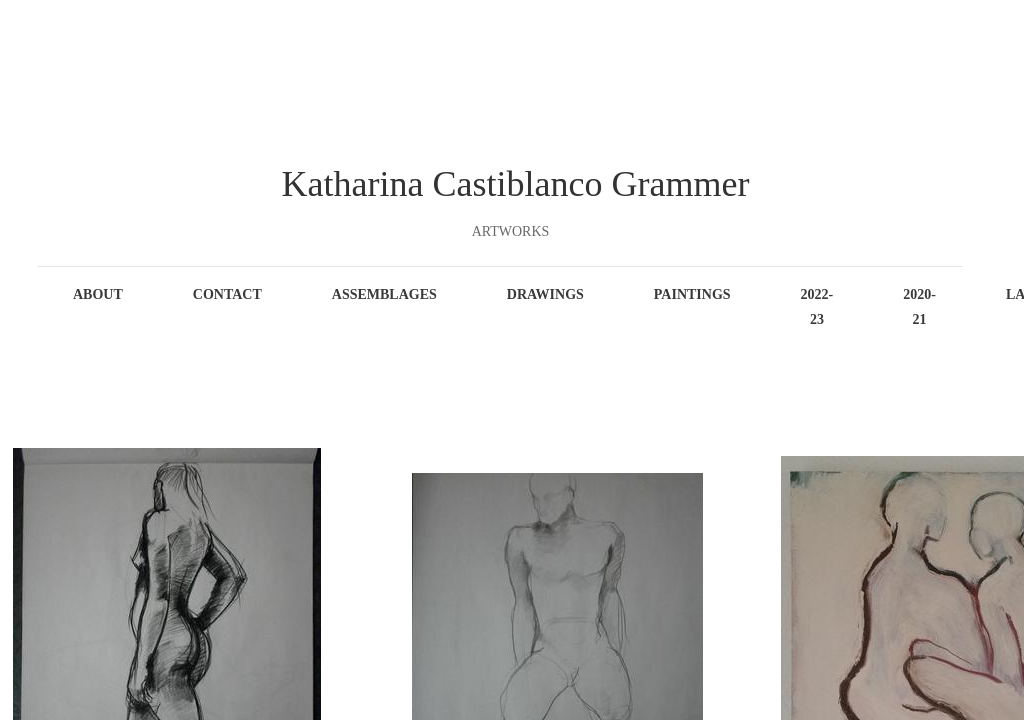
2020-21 (919, 307)
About (98, 294)
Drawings (545, 294)
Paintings (692, 294)
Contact (227, 294)
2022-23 (817, 307)
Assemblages (384, 294)
